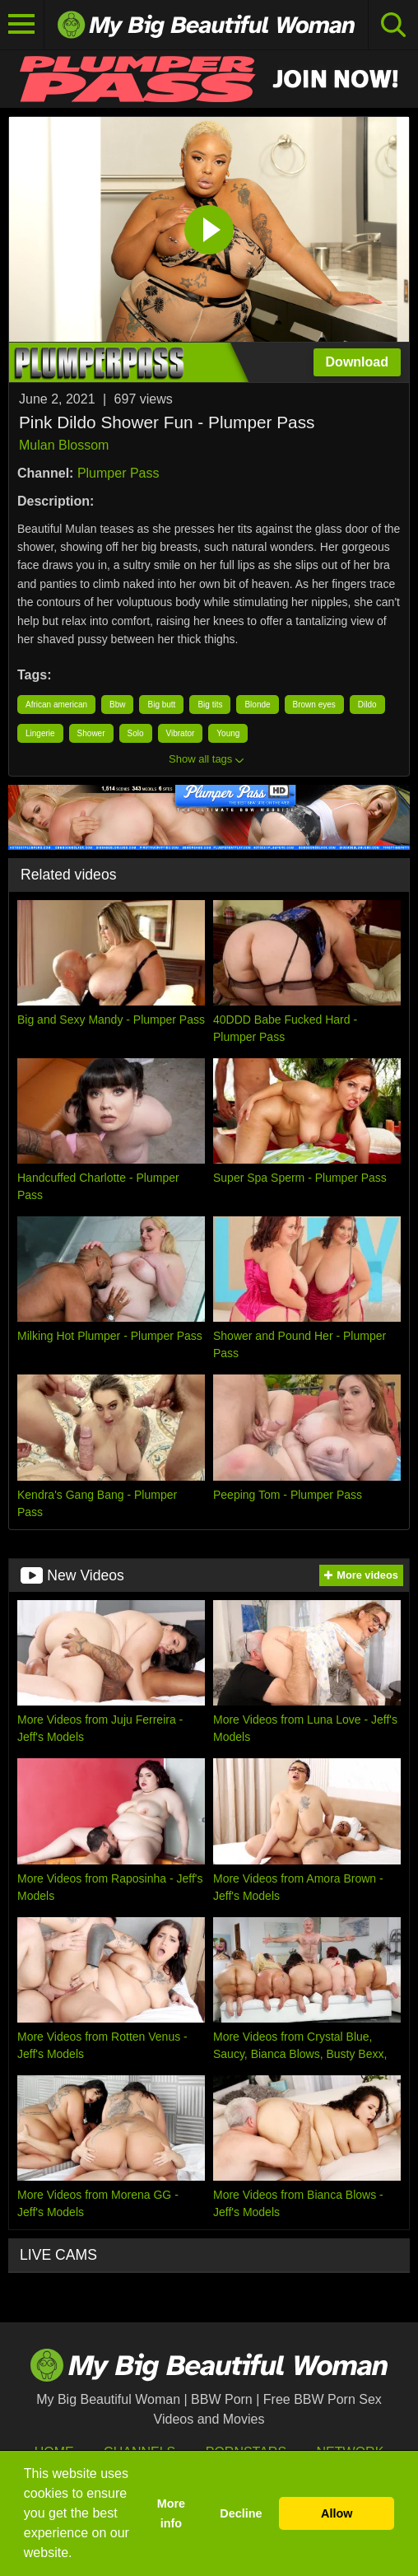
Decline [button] (241, 2513)
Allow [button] (336, 2513)
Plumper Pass (118, 473)
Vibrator (180, 733)
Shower (91, 733)
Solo (136, 733)
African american (56, 704)
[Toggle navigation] (22, 24)
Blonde (257, 704)
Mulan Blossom (64, 445)
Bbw (117, 704)
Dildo (367, 704)
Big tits (209, 704)
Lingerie (40, 733)
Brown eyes (314, 704)
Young (227, 733)
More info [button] (171, 2513)
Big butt (161, 704)
